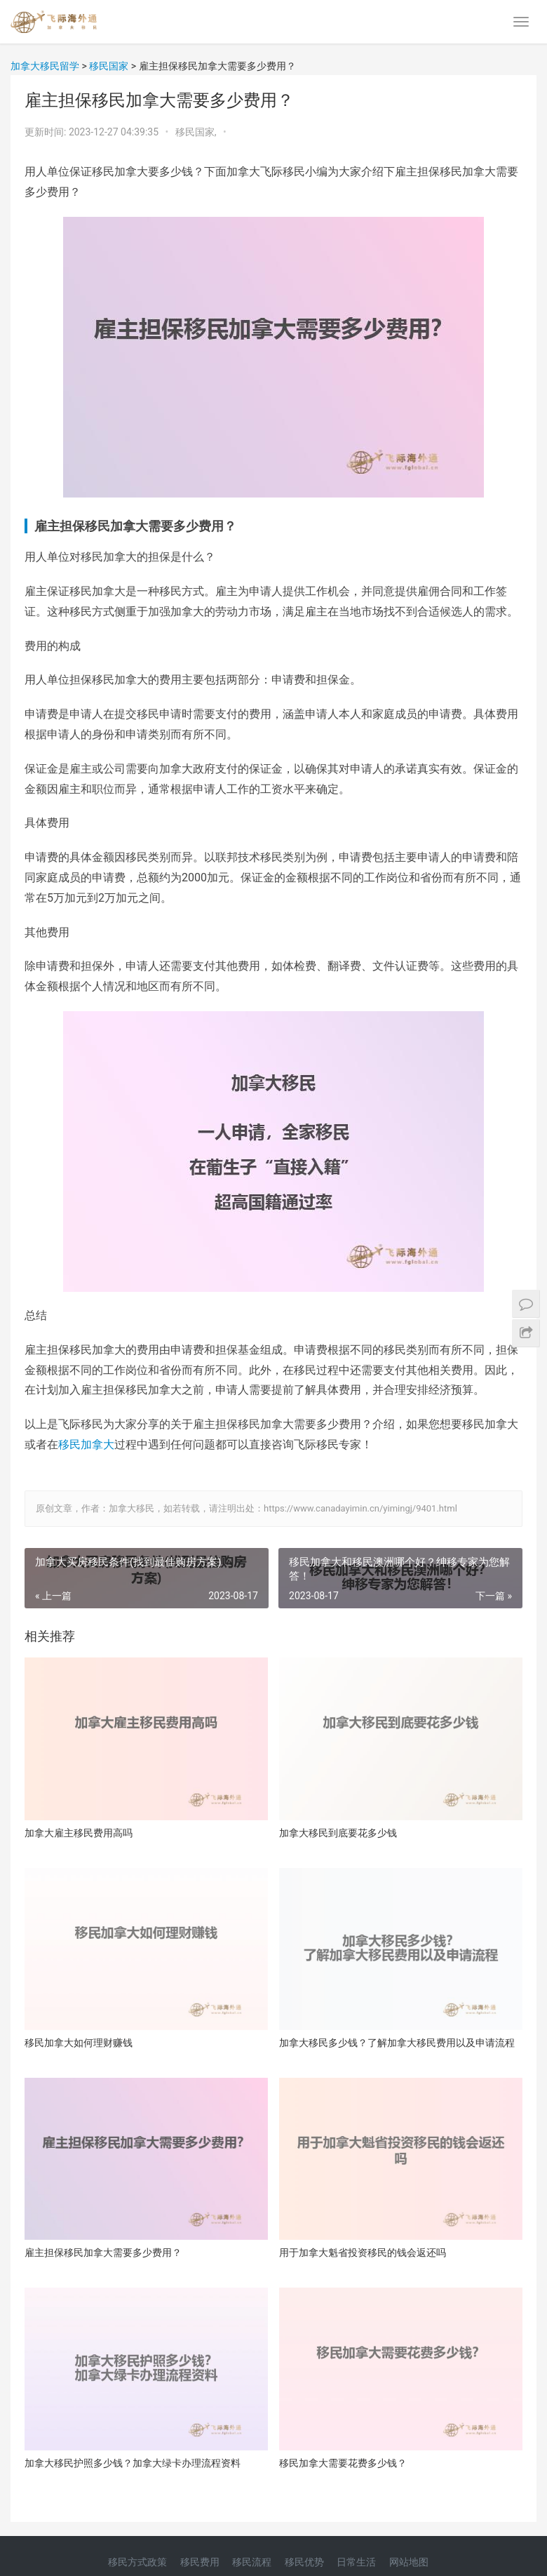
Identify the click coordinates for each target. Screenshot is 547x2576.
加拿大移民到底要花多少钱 (338, 1832)
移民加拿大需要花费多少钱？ (343, 2463)
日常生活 (356, 2562)
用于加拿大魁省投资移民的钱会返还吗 (362, 2252)
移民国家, (197, 132)
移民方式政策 (137, 2562)
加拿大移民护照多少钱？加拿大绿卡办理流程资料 (133, 2463)
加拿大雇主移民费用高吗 (79, 1832)
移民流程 (251, 2562)
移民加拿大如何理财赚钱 (79, 2042)
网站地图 (408, 2562)
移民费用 (200, 2562)
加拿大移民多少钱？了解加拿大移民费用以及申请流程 (397, 2042)
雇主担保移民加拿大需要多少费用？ (103, 2252)
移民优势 (304, 2562)
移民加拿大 (86, 1444)
